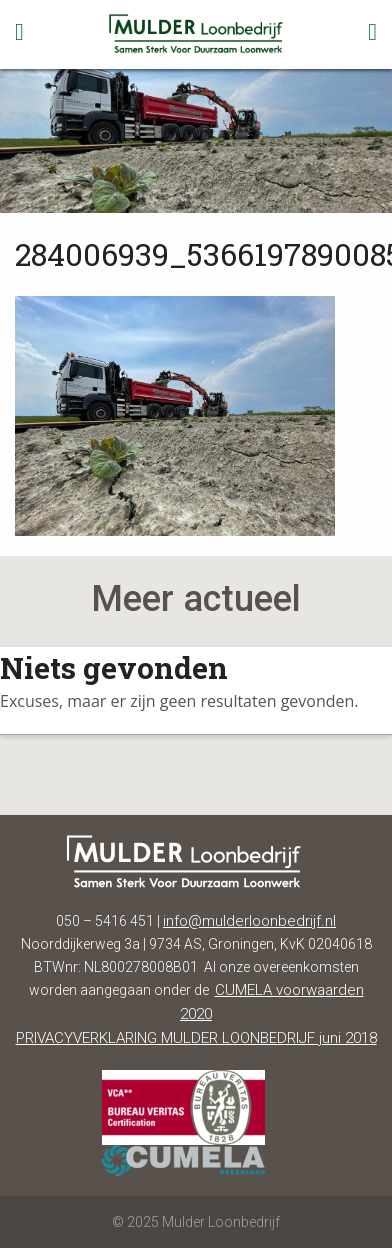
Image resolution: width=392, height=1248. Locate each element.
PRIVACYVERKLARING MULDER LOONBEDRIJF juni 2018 (196, 1038)
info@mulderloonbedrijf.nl (249, 921)
